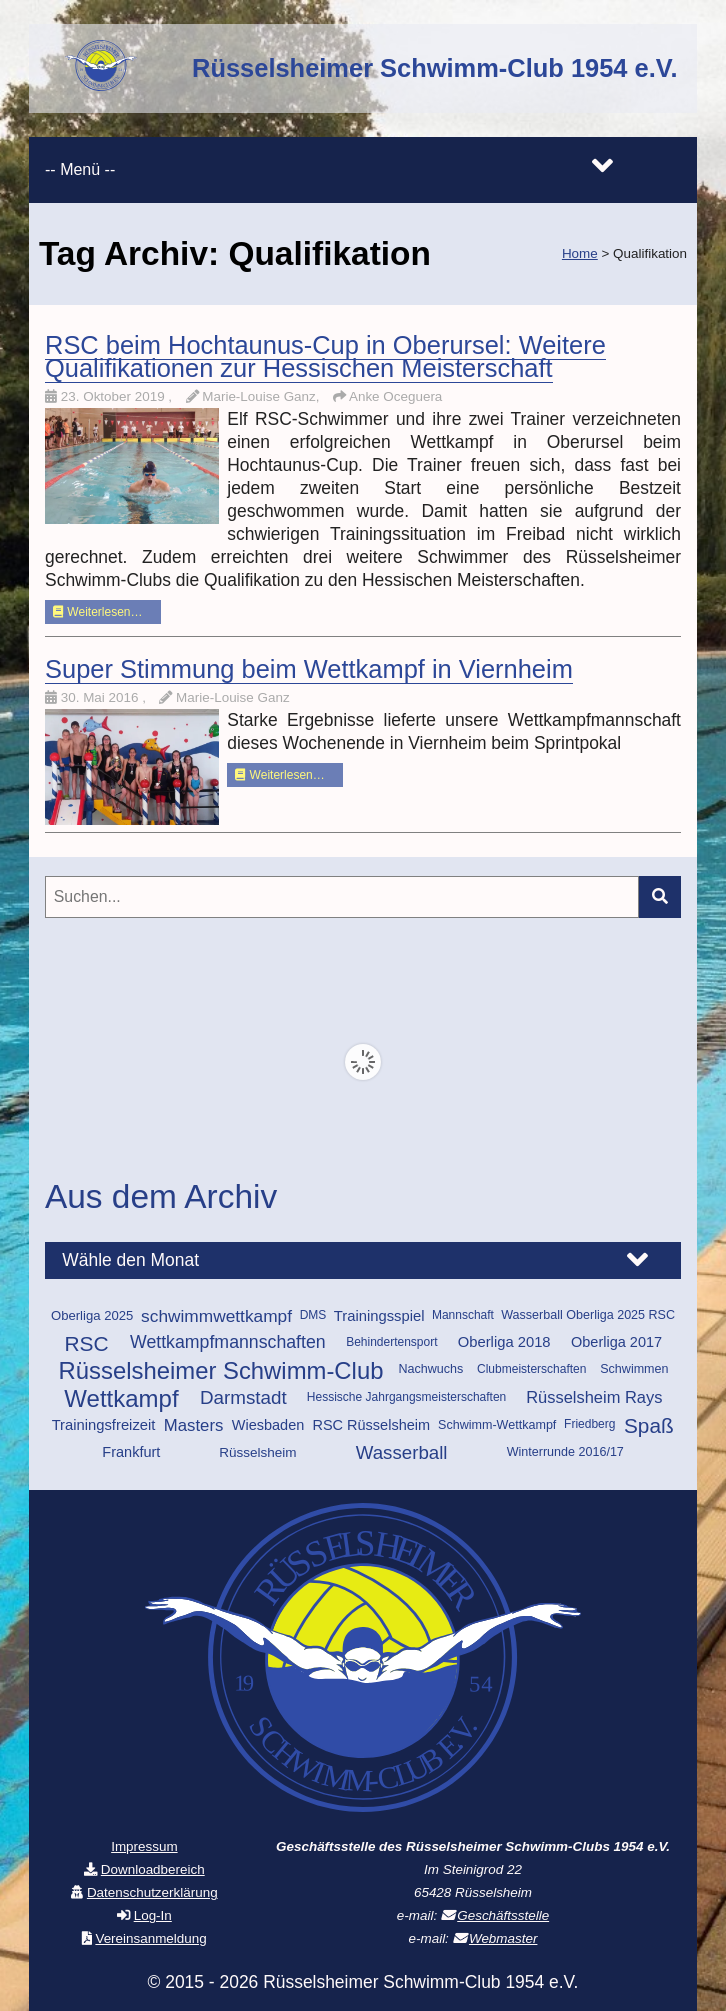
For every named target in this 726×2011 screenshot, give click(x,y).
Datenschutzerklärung (152, 1892)
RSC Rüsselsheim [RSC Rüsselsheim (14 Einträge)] (371, 1425)
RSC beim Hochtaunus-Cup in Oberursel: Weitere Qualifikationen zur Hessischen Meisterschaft (325, 356)
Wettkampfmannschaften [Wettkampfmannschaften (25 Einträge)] (228, 1342)
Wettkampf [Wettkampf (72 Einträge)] (121, 1398)
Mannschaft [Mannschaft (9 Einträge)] (463, 1315)
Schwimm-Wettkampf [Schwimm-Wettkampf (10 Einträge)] (497, 1425)
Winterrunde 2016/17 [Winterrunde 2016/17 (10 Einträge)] (565, 1452)
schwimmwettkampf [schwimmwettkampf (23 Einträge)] (216, 1316)
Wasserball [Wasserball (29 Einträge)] (402, 1452)
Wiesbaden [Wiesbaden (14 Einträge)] (268, 1425)
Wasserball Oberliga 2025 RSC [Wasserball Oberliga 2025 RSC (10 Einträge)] (588, 1315)
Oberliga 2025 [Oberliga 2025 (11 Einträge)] (92, 1315)
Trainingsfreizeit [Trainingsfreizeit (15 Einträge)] (104, 1425)
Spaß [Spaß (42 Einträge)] (649, 1425)
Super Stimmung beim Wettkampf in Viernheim (309, 669)
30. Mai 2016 (101, 697)
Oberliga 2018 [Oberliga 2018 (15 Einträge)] (504, 1342)
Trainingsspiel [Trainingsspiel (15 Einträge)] (379, 1316)
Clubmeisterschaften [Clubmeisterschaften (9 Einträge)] (531, 1369)
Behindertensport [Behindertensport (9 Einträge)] (391, 1342)
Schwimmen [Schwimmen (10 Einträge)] (634, 1369)
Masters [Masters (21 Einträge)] (194, 1425)
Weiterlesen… (97, 612)
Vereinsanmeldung (150, 1938)
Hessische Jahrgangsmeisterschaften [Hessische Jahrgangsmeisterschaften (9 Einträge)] (406, 1397)
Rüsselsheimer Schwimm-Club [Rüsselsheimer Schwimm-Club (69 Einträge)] (221, 1370)
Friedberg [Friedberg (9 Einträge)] (589, 1424)
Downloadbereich (153, 1869)
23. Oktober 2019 (115, 396)
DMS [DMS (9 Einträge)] (313, 1315)
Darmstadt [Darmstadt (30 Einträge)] (243, 1397)
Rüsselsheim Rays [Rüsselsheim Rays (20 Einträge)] (594, 1397)
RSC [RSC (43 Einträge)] (86, 1343)
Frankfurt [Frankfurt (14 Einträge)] (131, 1452)
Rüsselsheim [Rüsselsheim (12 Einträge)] (257, 1452)
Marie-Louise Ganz (233, 697)
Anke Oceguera (395, 396)
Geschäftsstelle (503, 1915)
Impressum (144, 1846)
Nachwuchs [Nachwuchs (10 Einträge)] (430, 1369)
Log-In (153, 1915)
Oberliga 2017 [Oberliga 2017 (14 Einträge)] (616, 1342)
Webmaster (503, 1938)
